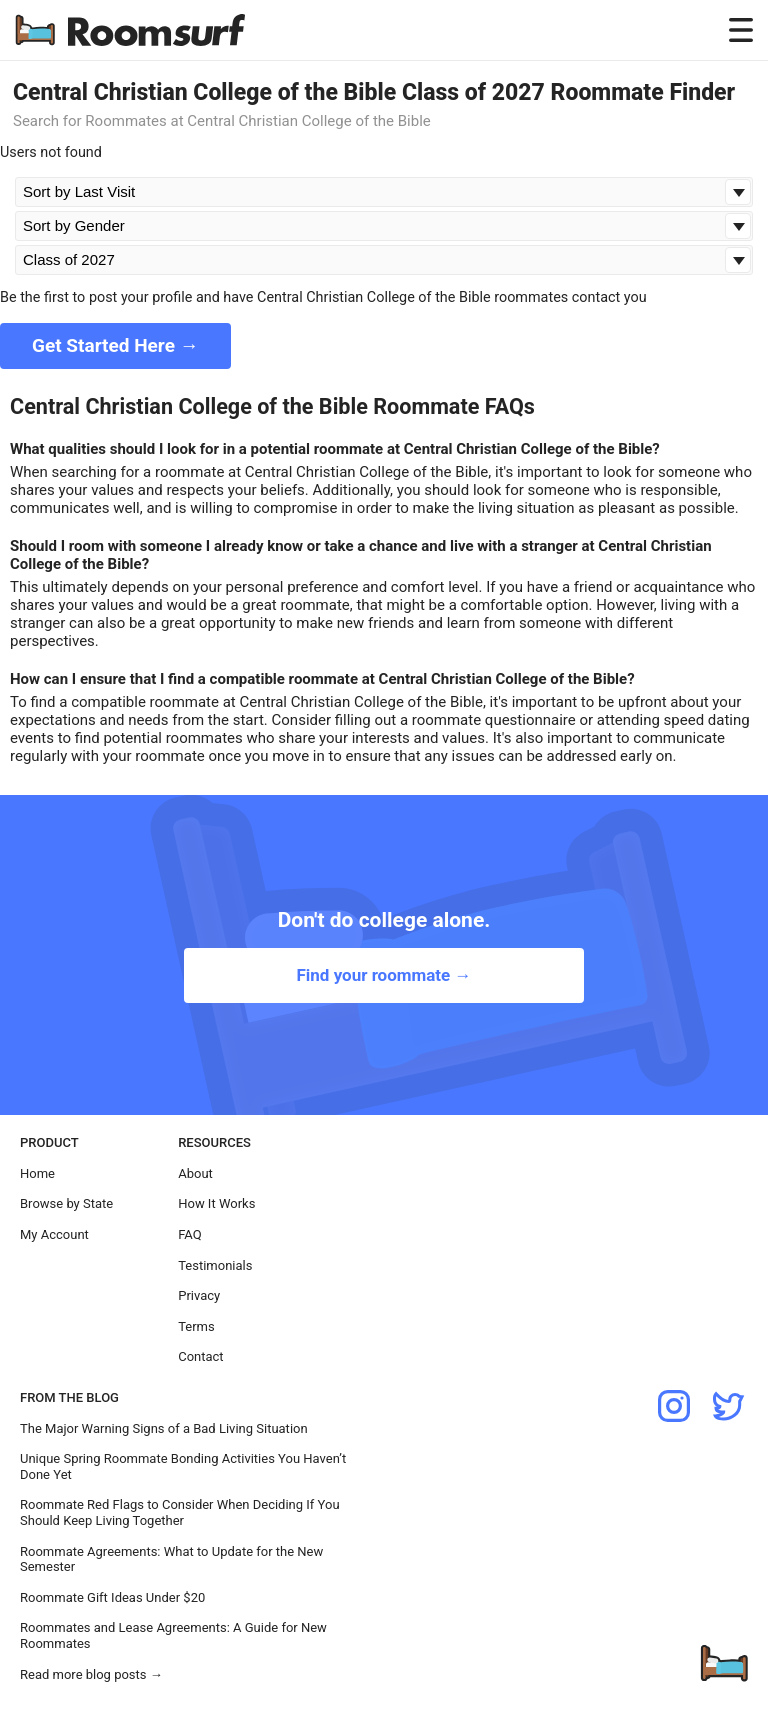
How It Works (216, 1203)
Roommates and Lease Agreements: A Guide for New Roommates (173, 1635)
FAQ (189, 1234)
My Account (54, 1234)
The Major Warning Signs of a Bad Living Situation (164, 1428)
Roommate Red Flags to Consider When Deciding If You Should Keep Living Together (180, 1512)
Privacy (199, 1295)
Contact (200, 1356)
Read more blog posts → (91, 1674)
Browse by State (66, 1203)
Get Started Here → (115, 345)
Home (37, 1173)
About (195, 1173)
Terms (196, 1326)
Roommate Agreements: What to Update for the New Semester (171, 1559)
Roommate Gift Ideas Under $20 (112, 1597)
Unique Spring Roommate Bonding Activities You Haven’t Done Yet (183, 1466)
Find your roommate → (383, 975)
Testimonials (215, 1265)
